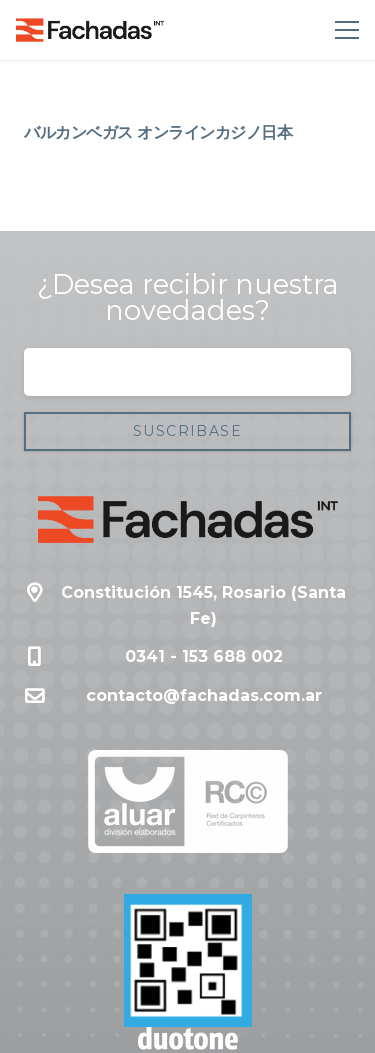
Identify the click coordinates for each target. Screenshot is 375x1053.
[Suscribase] (187, 431)
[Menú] (343, 30)
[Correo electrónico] (187, 372)
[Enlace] (90, 30)
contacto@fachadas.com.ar (204, 695)
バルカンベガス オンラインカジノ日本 (158, 132)
